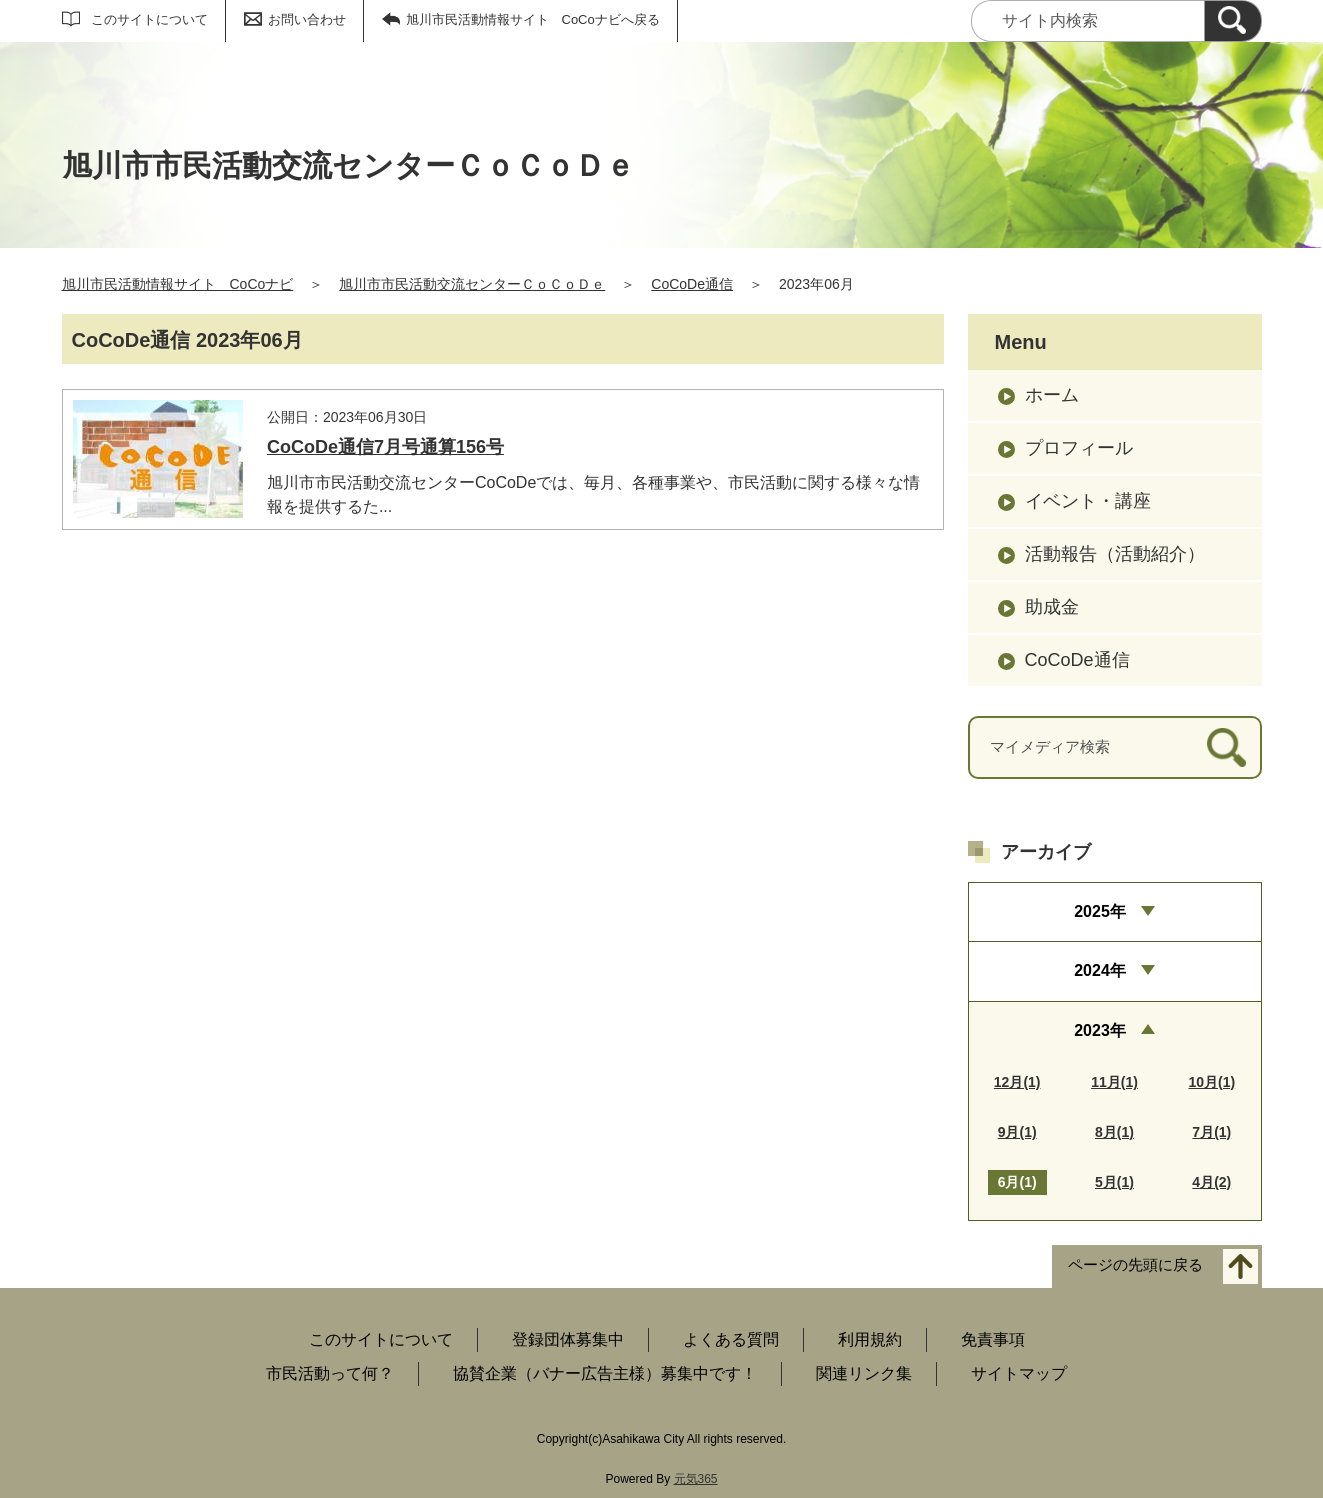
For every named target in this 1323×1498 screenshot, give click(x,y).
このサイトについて (149, 19)
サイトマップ (1019, 1373)
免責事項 (993, 1339)
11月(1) (1114, 1082)
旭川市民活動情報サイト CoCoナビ (178, 284)
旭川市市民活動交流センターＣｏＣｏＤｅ (472, 284)
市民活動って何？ (330, 1373)
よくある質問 (731, 1339)
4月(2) (1211, 1182)
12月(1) (1017, 1082)
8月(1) (1114, 1132)
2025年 (1100, 911)
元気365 (696, 1479)
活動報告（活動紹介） (1115, 554)
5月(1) (1114, 1182)
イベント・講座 (1088, 501)
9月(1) (1017, 1132)
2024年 (1100, 970)
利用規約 (870, 1339)
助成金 (1052, 607)
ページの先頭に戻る (1135, 1264)
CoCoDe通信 (692, 284)
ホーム (1052, 395)
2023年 (1100, 1030)
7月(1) (1211, 1132)
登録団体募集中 (568, 1339)
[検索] (1233, 21)
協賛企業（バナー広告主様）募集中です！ (605, 1373)
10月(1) (1211, 1082)
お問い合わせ (307, 19)
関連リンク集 (864, 1373)
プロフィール (1079, 448)
